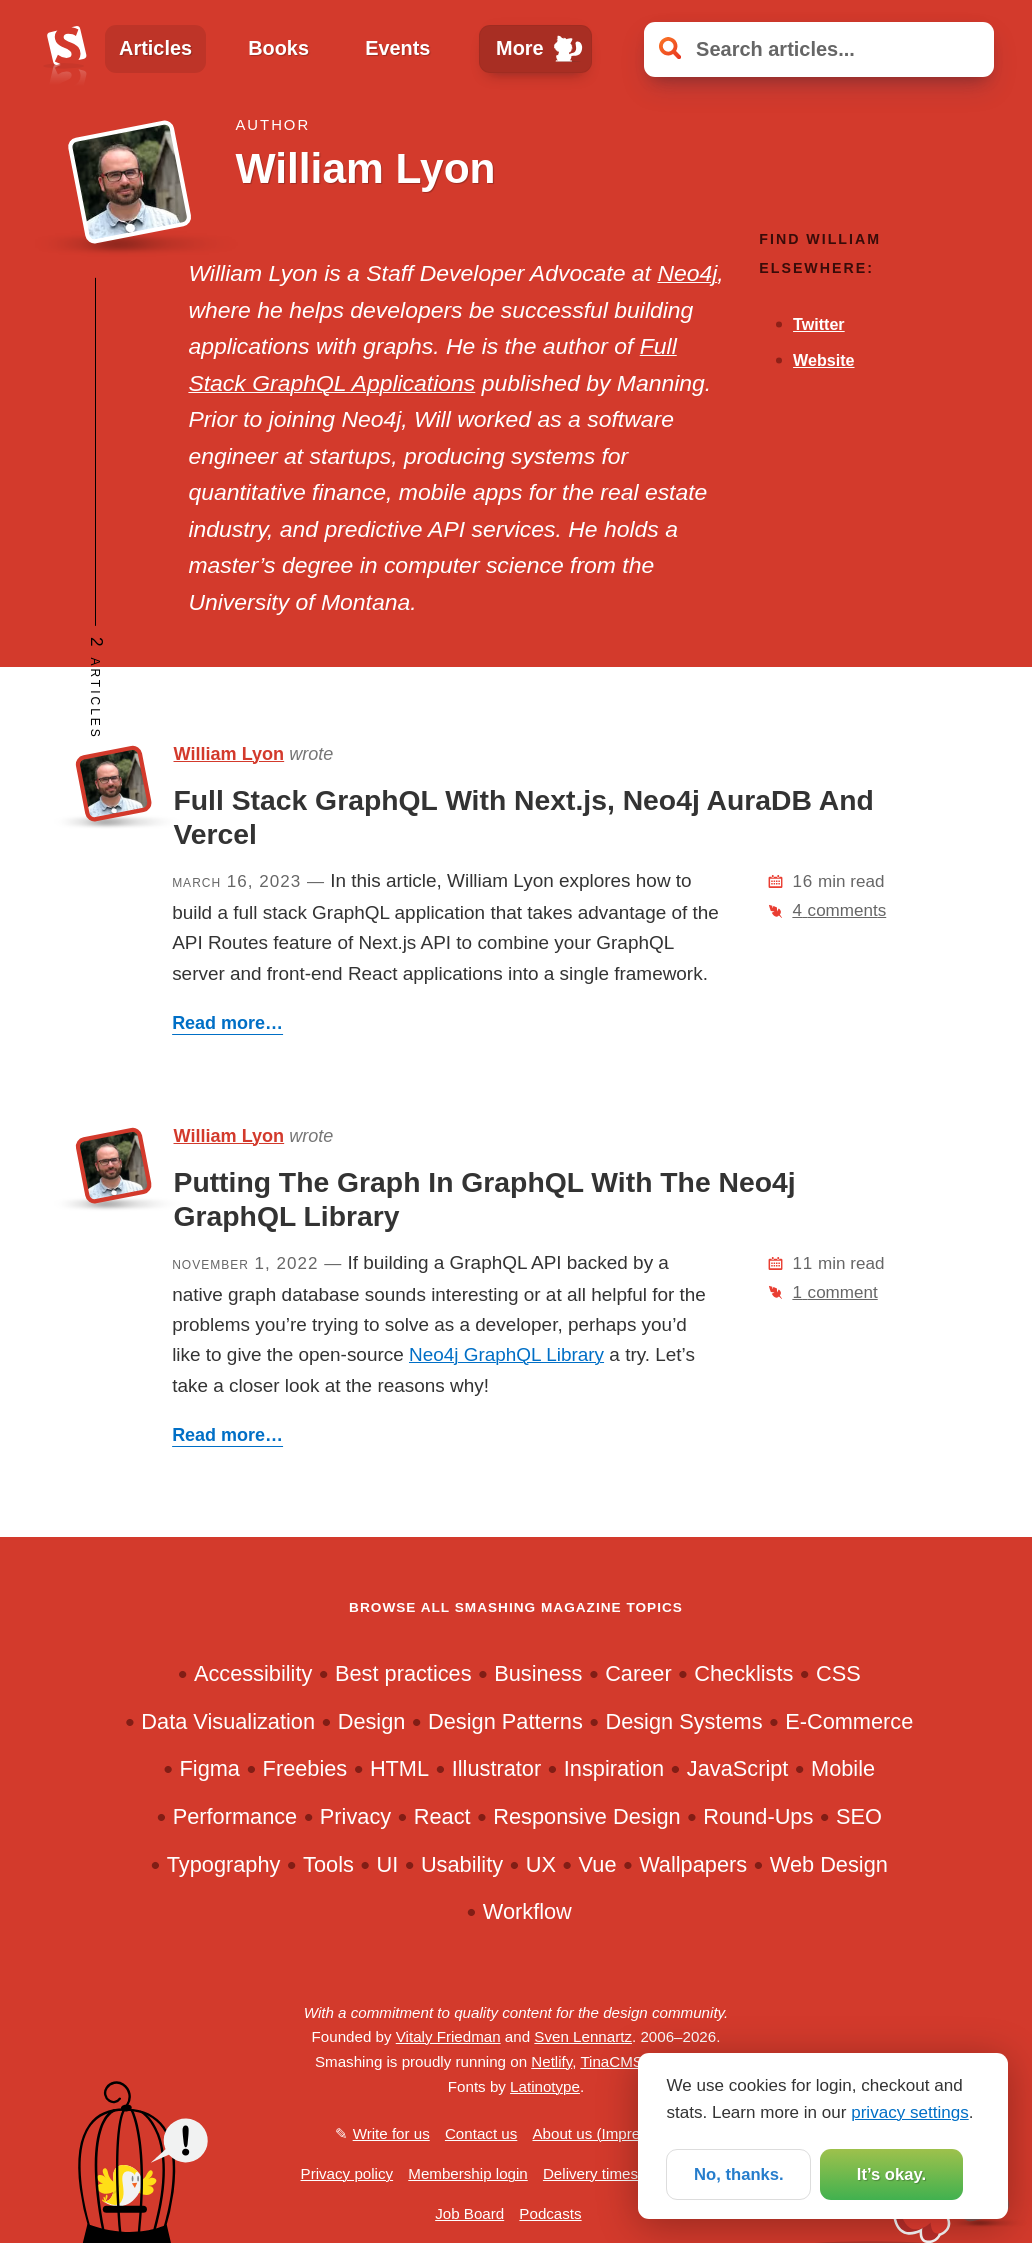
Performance (235, 1816)
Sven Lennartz (583, 2036)
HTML (399, 1768)
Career (638, 1673)
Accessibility (253, 1673)
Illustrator (496, 1768)
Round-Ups (758, 1816)
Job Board (469, 2213)
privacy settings (909, 2111)
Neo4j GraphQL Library (506, 1354)
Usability (462, 1864)
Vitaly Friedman (448, 2036)
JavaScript (738, 1768)
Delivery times (590, 2173)
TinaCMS (611, 2061)
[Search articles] (819, 49)
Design (372, 1721)
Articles (155, 48)
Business (538, 1673)
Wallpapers (693, 1864)
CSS (838, 1673)
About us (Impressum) (606, 2133)
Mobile (843, 1768)
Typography (224, 1864)
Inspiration (614, 1768)
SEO (859, 1816)
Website (823, 360)
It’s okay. (891, 2173)
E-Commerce (849, 1721)
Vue (598, 1864)
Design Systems (683, 1721)
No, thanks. (739, 2173)
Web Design (829, 1864)
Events (397, 48)
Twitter (819, 324)
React (442, 1816)
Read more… (227, 1023)
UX (541, 1864)
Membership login (468, 2173)
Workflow (527, 1911)
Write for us (391, 2133)
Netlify (551, 2061)
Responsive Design (586, 1816)
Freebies (305, 1768)
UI (388, 1864)
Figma (210, 1768)
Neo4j (687, 273)
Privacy (355, 1816)
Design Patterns (505, 1721)
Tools (328, 1864)
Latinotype (545, 2086)
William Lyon (229, 754)
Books (278, 48)
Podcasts (550, 2213)
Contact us (481, 2133)
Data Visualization (228, 1721)
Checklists (743, 1673)
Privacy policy (347, 2173)
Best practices (403, 1673)
